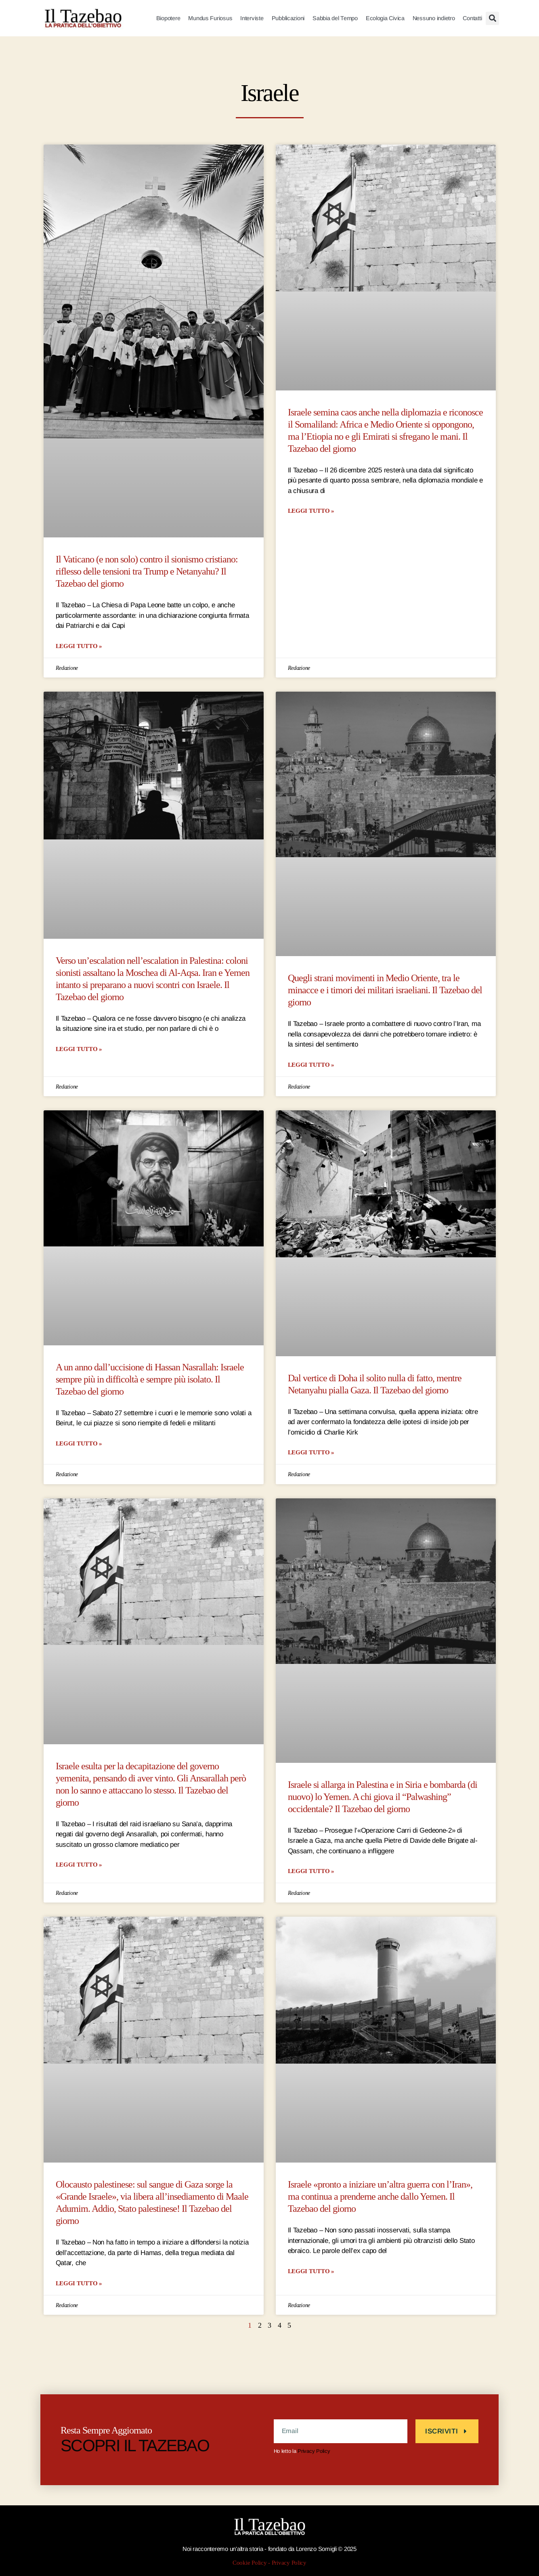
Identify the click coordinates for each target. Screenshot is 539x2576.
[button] (492, 18)
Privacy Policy (314, 2451)
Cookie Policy (250, 2562)
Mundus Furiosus (210, 18)
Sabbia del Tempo (335, 18)
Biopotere (168, 18)
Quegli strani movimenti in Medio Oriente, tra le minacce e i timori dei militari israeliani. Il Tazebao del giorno (385, 990)
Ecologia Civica (385, 18)
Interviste (251, 18)
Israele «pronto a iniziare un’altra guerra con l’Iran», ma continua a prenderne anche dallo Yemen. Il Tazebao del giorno (380, 2196)
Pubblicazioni (288, 18)
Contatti (472, 18)
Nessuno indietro (434, 18)
